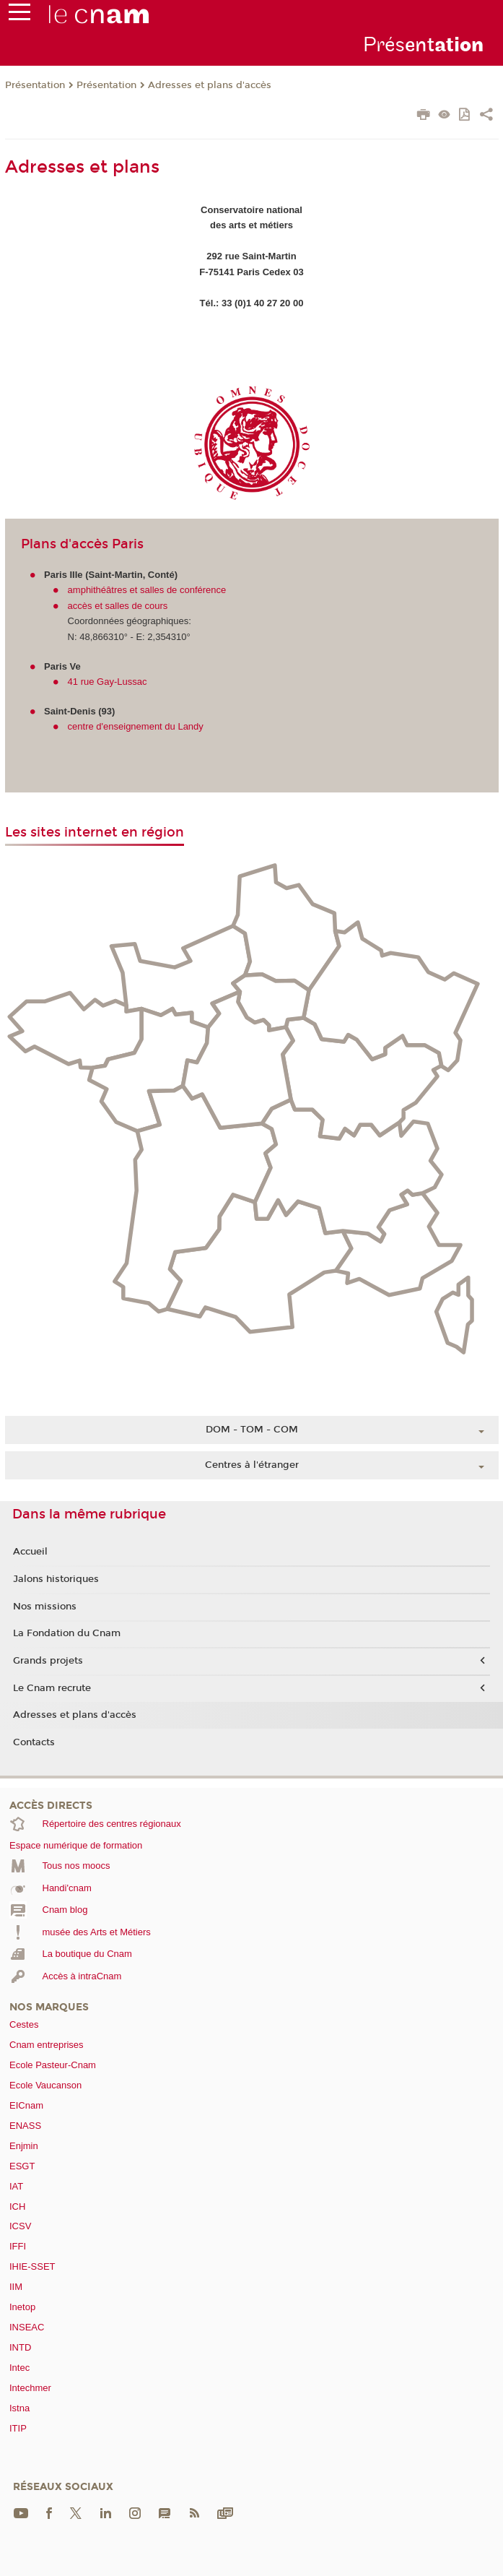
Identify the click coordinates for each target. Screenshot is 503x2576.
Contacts (34, 1742)
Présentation (35, 85)
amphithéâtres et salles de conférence (147, 589)
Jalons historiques (56, 1579)
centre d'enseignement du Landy (136, 726)
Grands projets (48, 1661)
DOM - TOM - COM (252, 1429)
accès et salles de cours (118, 605)
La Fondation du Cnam (67, 1633)
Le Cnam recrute (52, 1688)
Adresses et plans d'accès (209, 85)
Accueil (30, 1551)
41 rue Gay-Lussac (107, 681)
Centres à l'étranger (252, 1465)
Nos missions (44, 1606)
